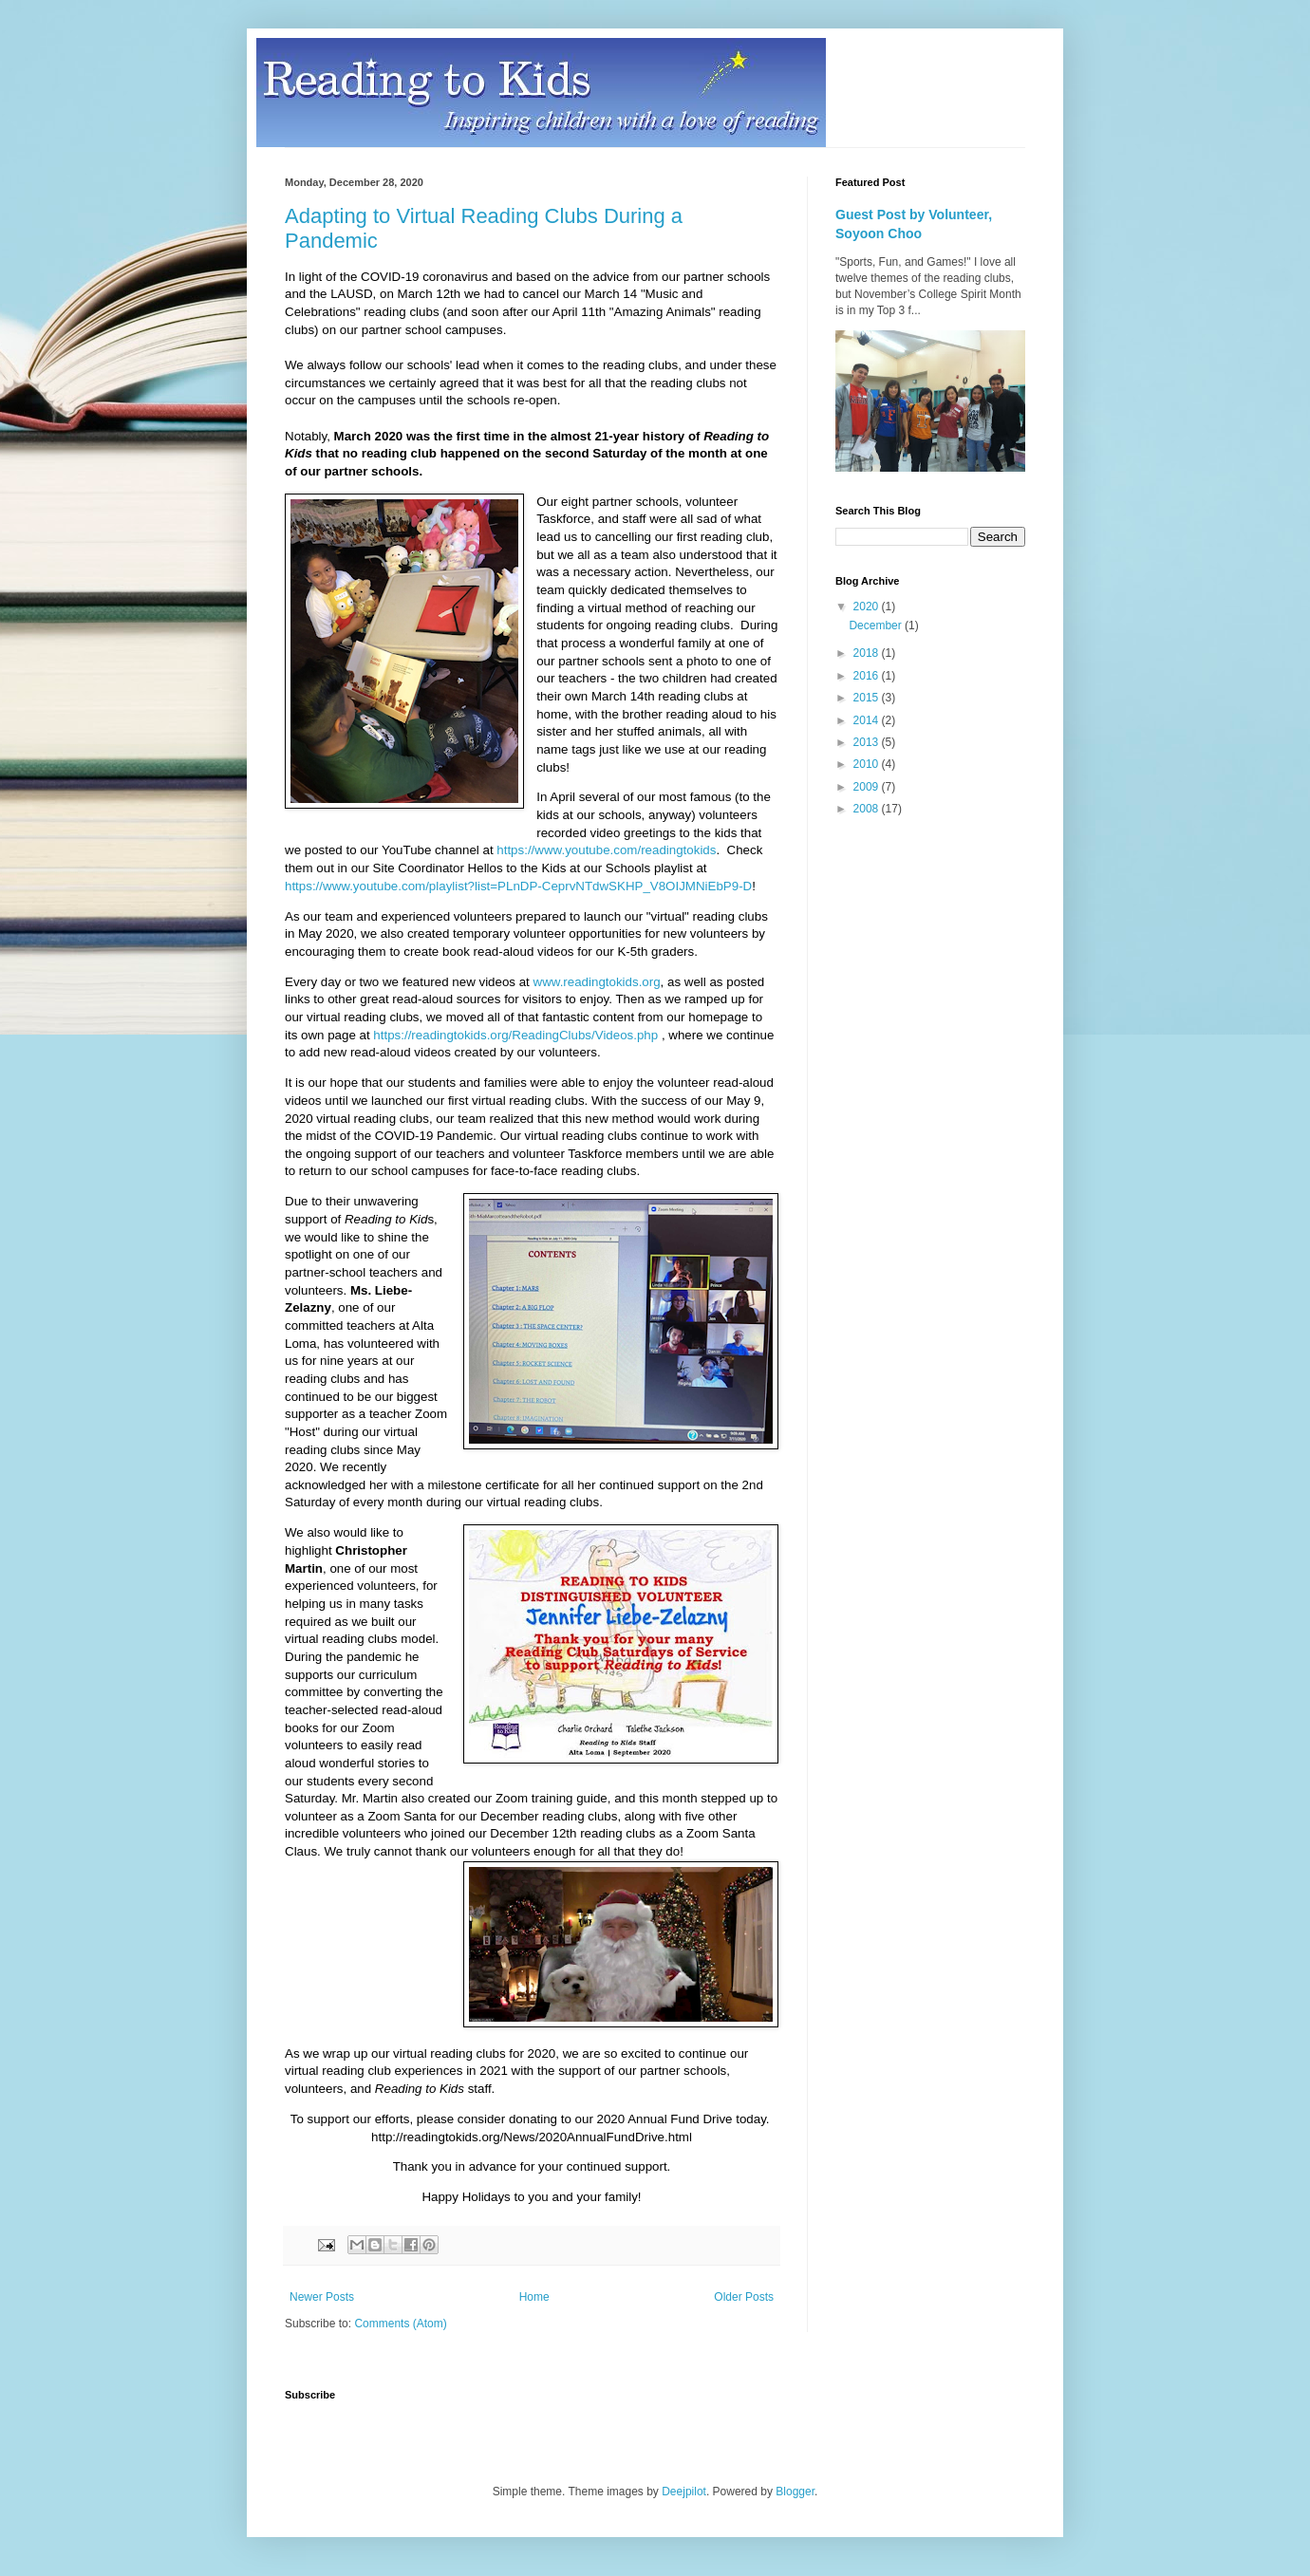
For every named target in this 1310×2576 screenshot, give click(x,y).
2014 (867, 720)
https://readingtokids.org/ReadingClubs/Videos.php (515, 1035)
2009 (867, 786)
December (877, 625)
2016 (867, 675)
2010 (867, 764)
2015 (867, 697)
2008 (867, 808)
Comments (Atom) (400, 2323)
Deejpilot (684, 2491)
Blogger (795, 2491)
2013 (867, 742)
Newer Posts (322, 2297)
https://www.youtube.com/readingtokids (606, 850)
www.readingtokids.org (597, 982)
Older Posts (744, 2297)
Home (534, 2297)
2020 (867, 606)
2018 (867, 653)
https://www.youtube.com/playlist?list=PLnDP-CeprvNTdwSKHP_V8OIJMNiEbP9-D (518, 886)
